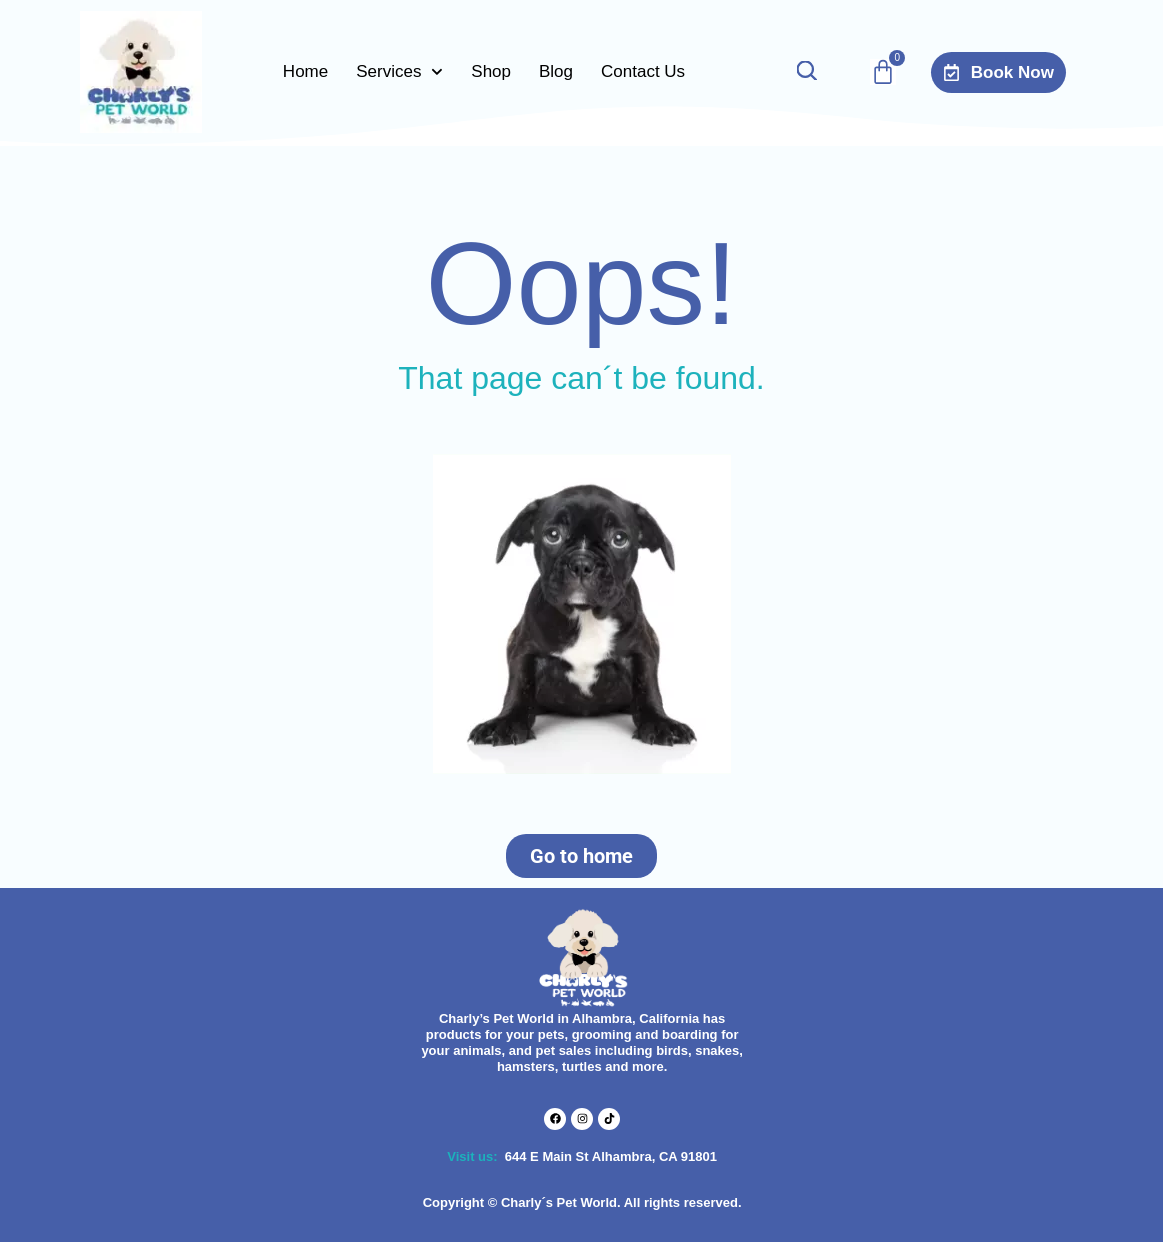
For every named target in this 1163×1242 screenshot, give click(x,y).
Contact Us (643, 71)
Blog (556, 71)
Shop (491, 71)
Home (305, 71)
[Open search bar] (806, 72)
